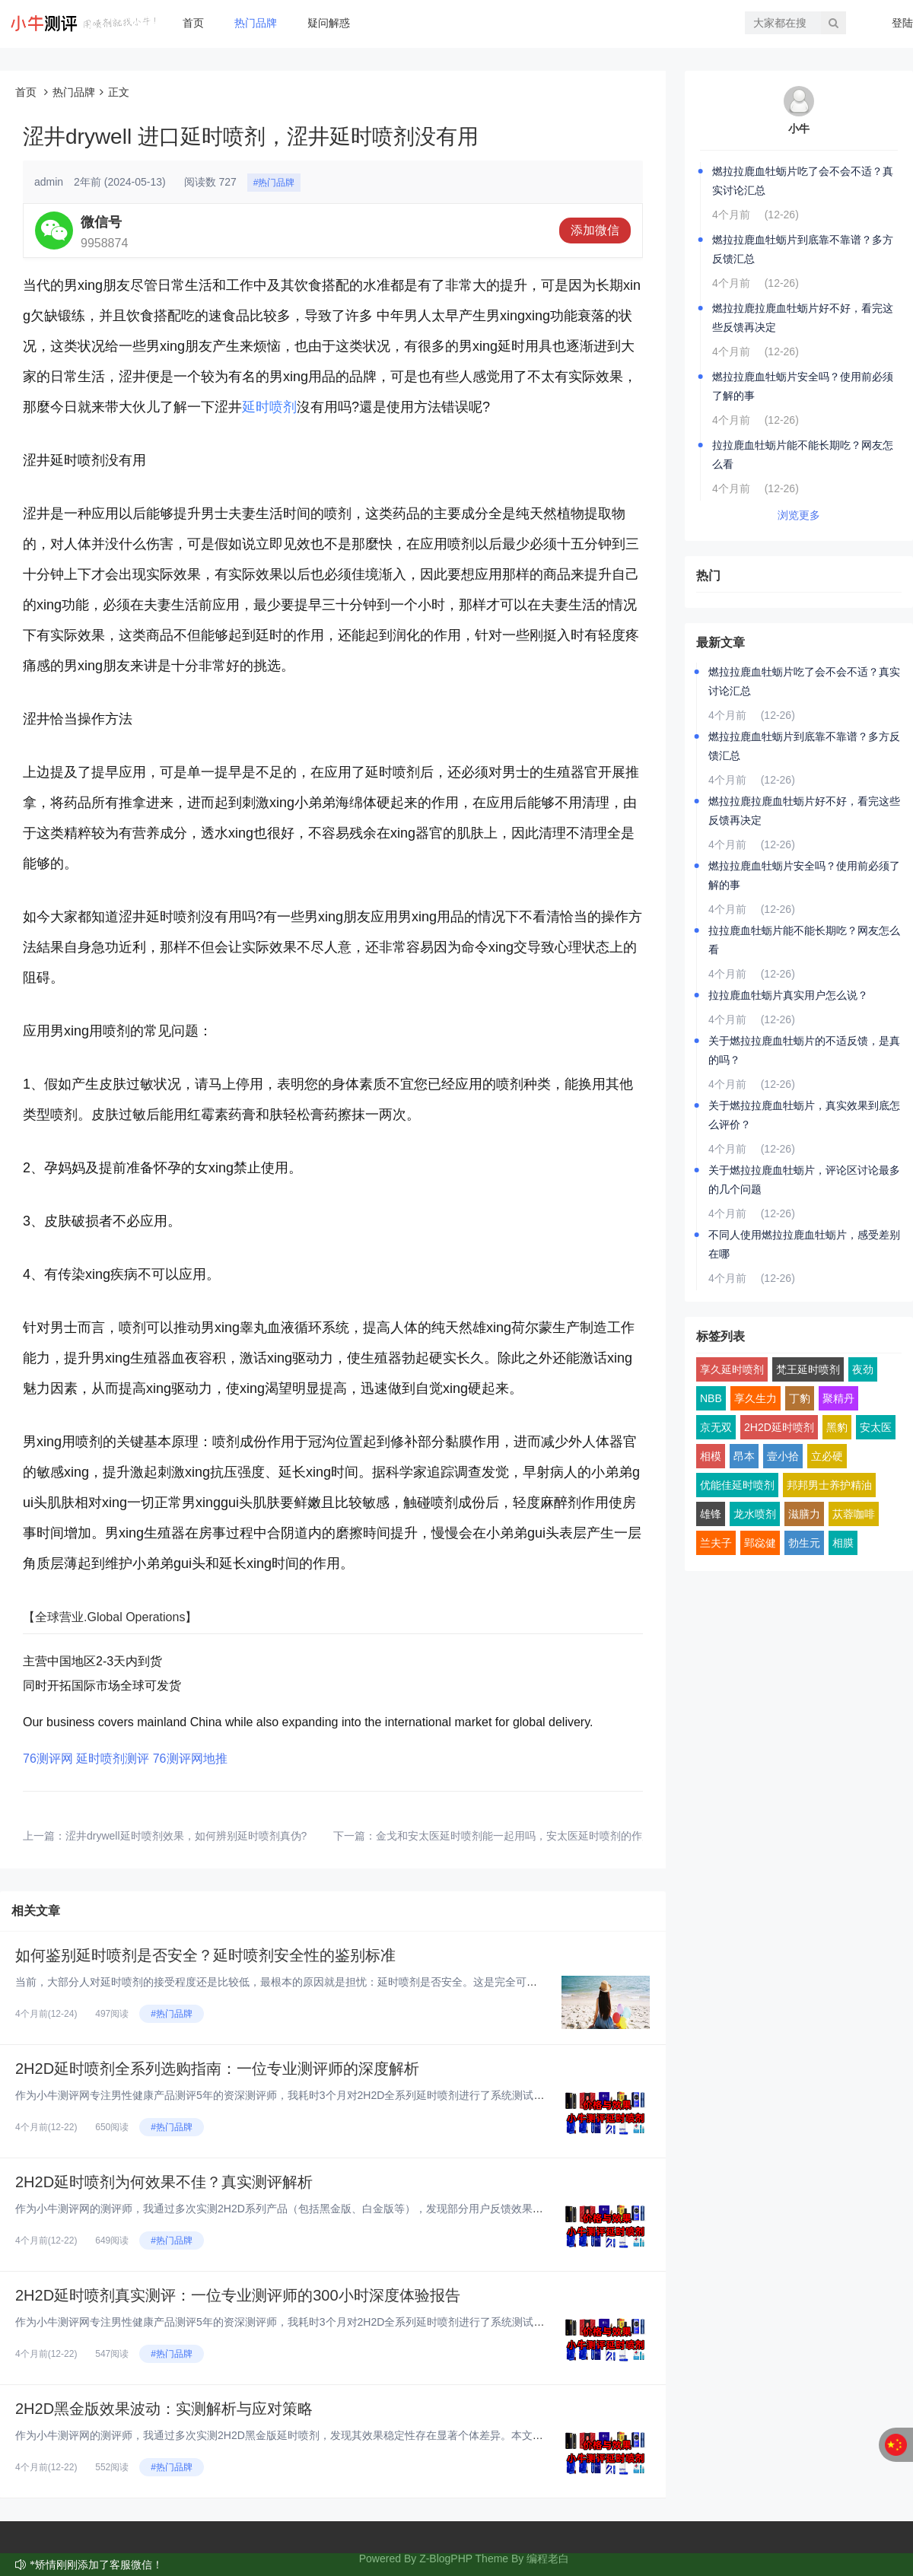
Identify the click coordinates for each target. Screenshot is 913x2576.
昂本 (744, 1456)
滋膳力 (804, 1514)
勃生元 (804, 1543)
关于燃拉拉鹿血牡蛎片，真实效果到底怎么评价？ (804, 1115)
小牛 (799, 128)
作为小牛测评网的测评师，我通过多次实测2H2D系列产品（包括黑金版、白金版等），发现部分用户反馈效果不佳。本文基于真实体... (331, 2208)
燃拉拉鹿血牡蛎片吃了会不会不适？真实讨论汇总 (802, 180)
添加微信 (595, 230)
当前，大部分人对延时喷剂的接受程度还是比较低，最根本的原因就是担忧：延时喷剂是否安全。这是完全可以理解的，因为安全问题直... (339, 1982)
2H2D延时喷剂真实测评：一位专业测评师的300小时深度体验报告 (237, 2295)
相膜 (843, 1543)
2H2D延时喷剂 (779, 1427)
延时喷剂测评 (112, 1758)
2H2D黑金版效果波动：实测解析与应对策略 (164, 2408)
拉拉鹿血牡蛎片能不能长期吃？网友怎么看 (802, 454)
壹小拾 (783, 1456)
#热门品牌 (274, 182)
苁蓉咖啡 (853, 1514)
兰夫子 (716, 1543)
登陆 (902, 23)
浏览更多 (799, 515)
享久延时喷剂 (732, 1369)
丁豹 (799, 1398)
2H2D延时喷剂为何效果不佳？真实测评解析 (164, 2182)
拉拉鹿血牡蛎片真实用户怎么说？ (788, 995)
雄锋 (710, 1514)
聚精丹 (838, 1398)
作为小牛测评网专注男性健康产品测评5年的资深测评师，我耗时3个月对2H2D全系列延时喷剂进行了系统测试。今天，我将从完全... (326, 2095)
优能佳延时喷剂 (737, 1485)
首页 (193, 23)
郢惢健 (760, 1543)
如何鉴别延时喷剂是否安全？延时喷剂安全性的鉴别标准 (205, 1955)
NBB (711, 1398)
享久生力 (755, 1398)
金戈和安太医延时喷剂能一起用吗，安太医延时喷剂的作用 (514, 1836)
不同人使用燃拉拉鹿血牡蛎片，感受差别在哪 (804, 1244)
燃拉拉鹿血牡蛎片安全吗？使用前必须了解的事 (802, 386)
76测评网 (48, 1758)
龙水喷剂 (754, 1514)
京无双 (716, 1427)
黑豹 (837, 1427)
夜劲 (862, 1369)
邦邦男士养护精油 (829, 1485)
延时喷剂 (269, 407)
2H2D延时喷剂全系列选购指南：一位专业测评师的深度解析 (217, 2068)
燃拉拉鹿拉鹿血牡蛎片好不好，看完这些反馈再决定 (802, 317)
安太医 (876, 1427)
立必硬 (827, 1456)
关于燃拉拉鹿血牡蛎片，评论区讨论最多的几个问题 (804, 1179)
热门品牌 (255, 23)
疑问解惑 (328, 23)
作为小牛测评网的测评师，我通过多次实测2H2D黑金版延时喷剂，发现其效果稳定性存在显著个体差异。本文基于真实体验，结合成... (331, 2435)
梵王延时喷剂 (808, 1369)
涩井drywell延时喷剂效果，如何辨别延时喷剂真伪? (186, 1836)
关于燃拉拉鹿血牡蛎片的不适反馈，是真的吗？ (804, 1050)
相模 (710, 1456)
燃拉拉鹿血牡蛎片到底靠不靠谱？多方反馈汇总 (802, 249)
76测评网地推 (190, 1758)
